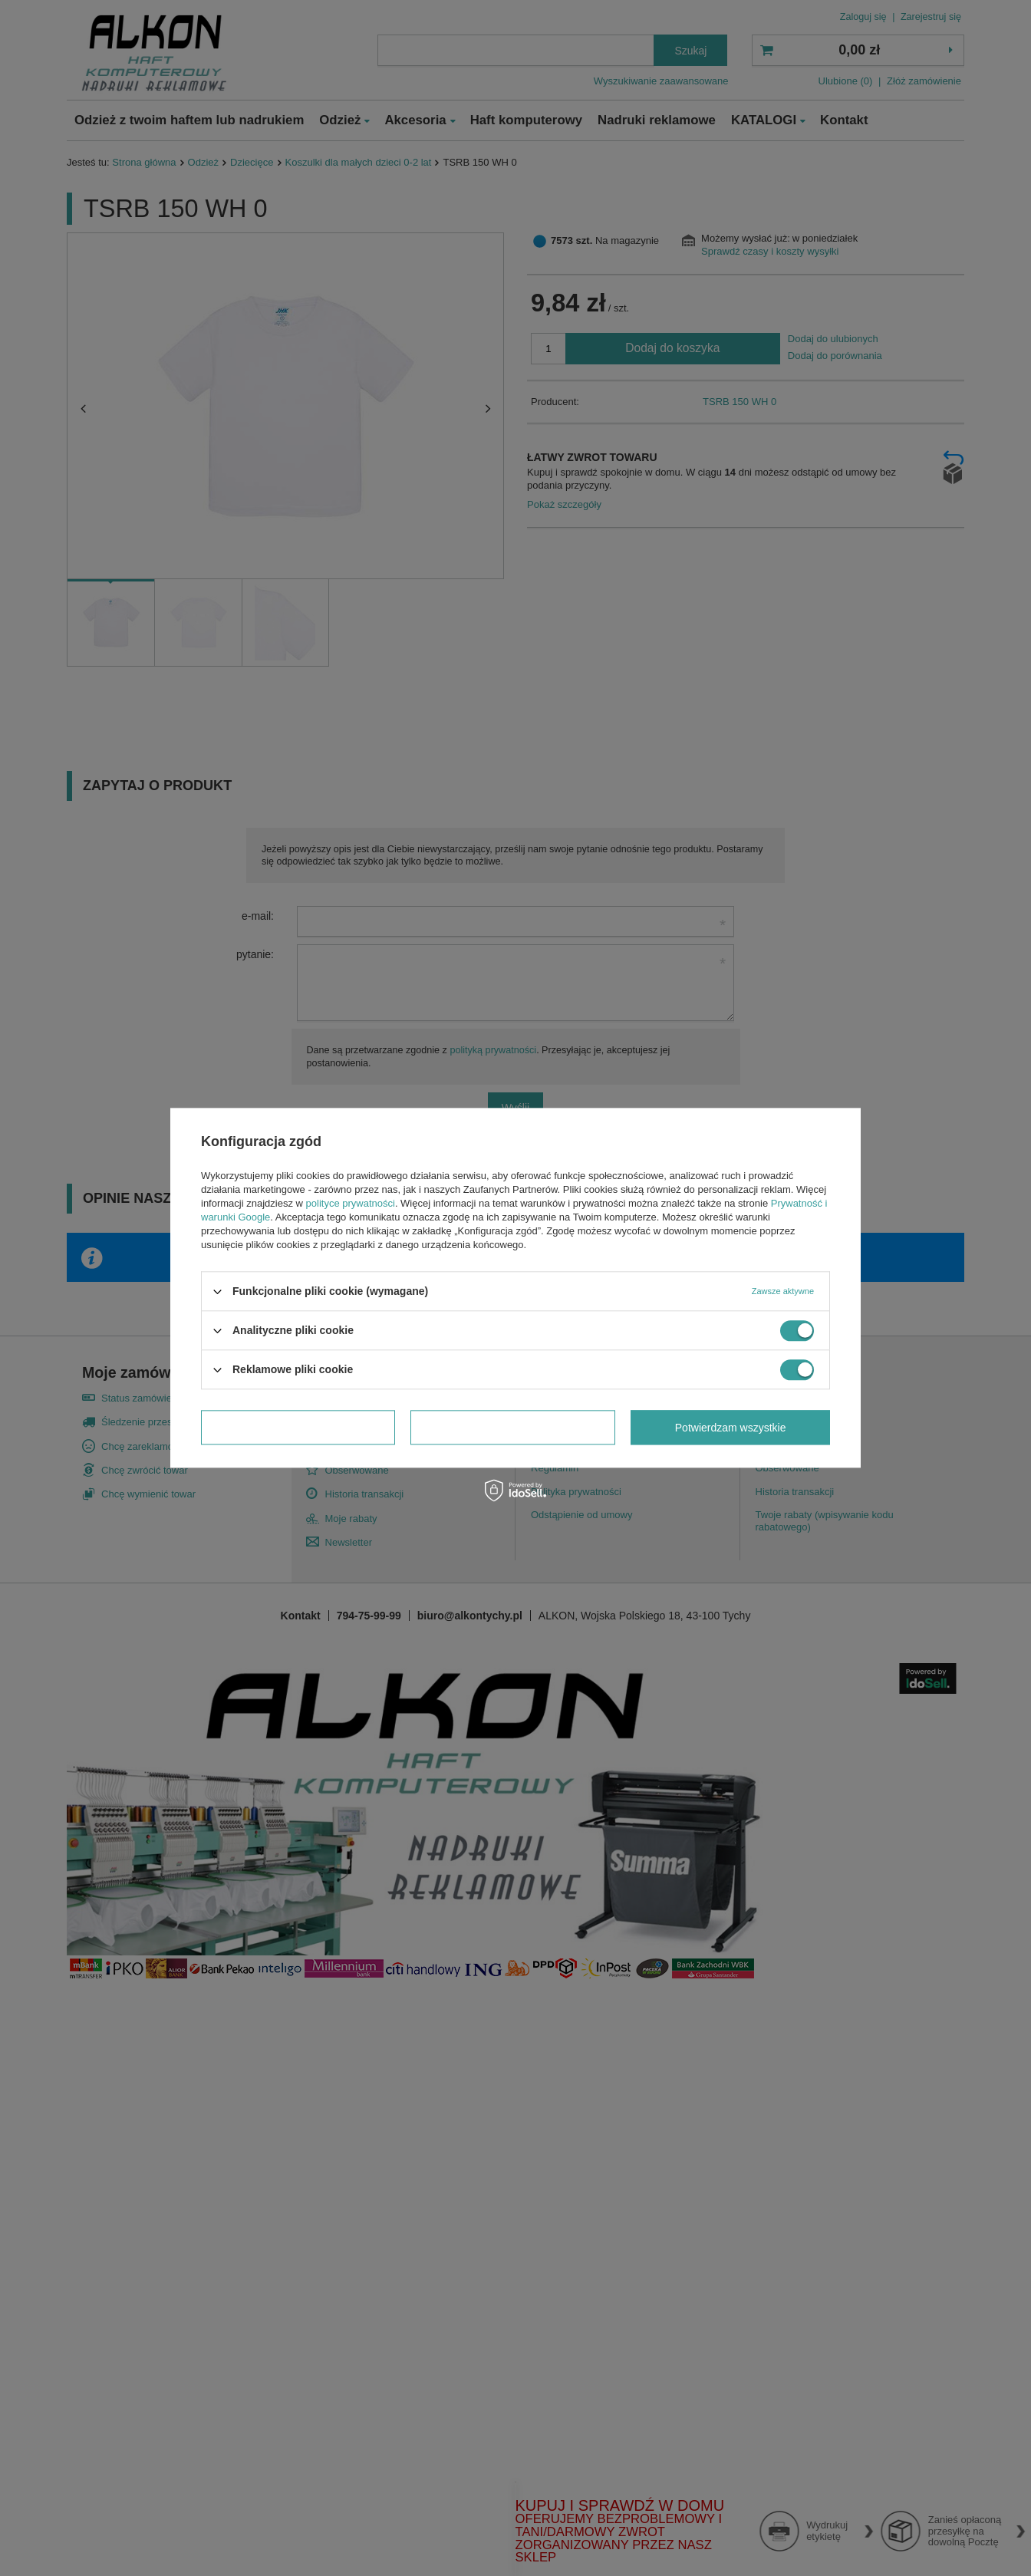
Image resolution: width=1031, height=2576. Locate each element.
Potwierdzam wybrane (298, 1427)
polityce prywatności (350, 1203)
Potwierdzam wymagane (512, 1427)
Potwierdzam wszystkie (730, 1427)
